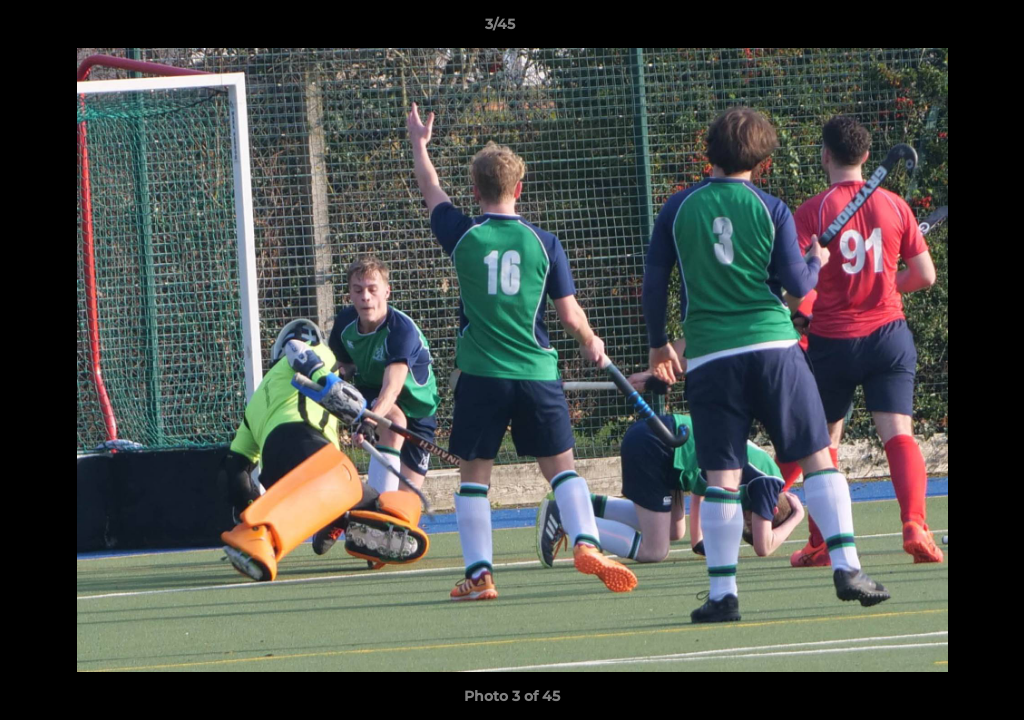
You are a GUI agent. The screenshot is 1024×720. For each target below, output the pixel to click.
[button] (940, 29)
